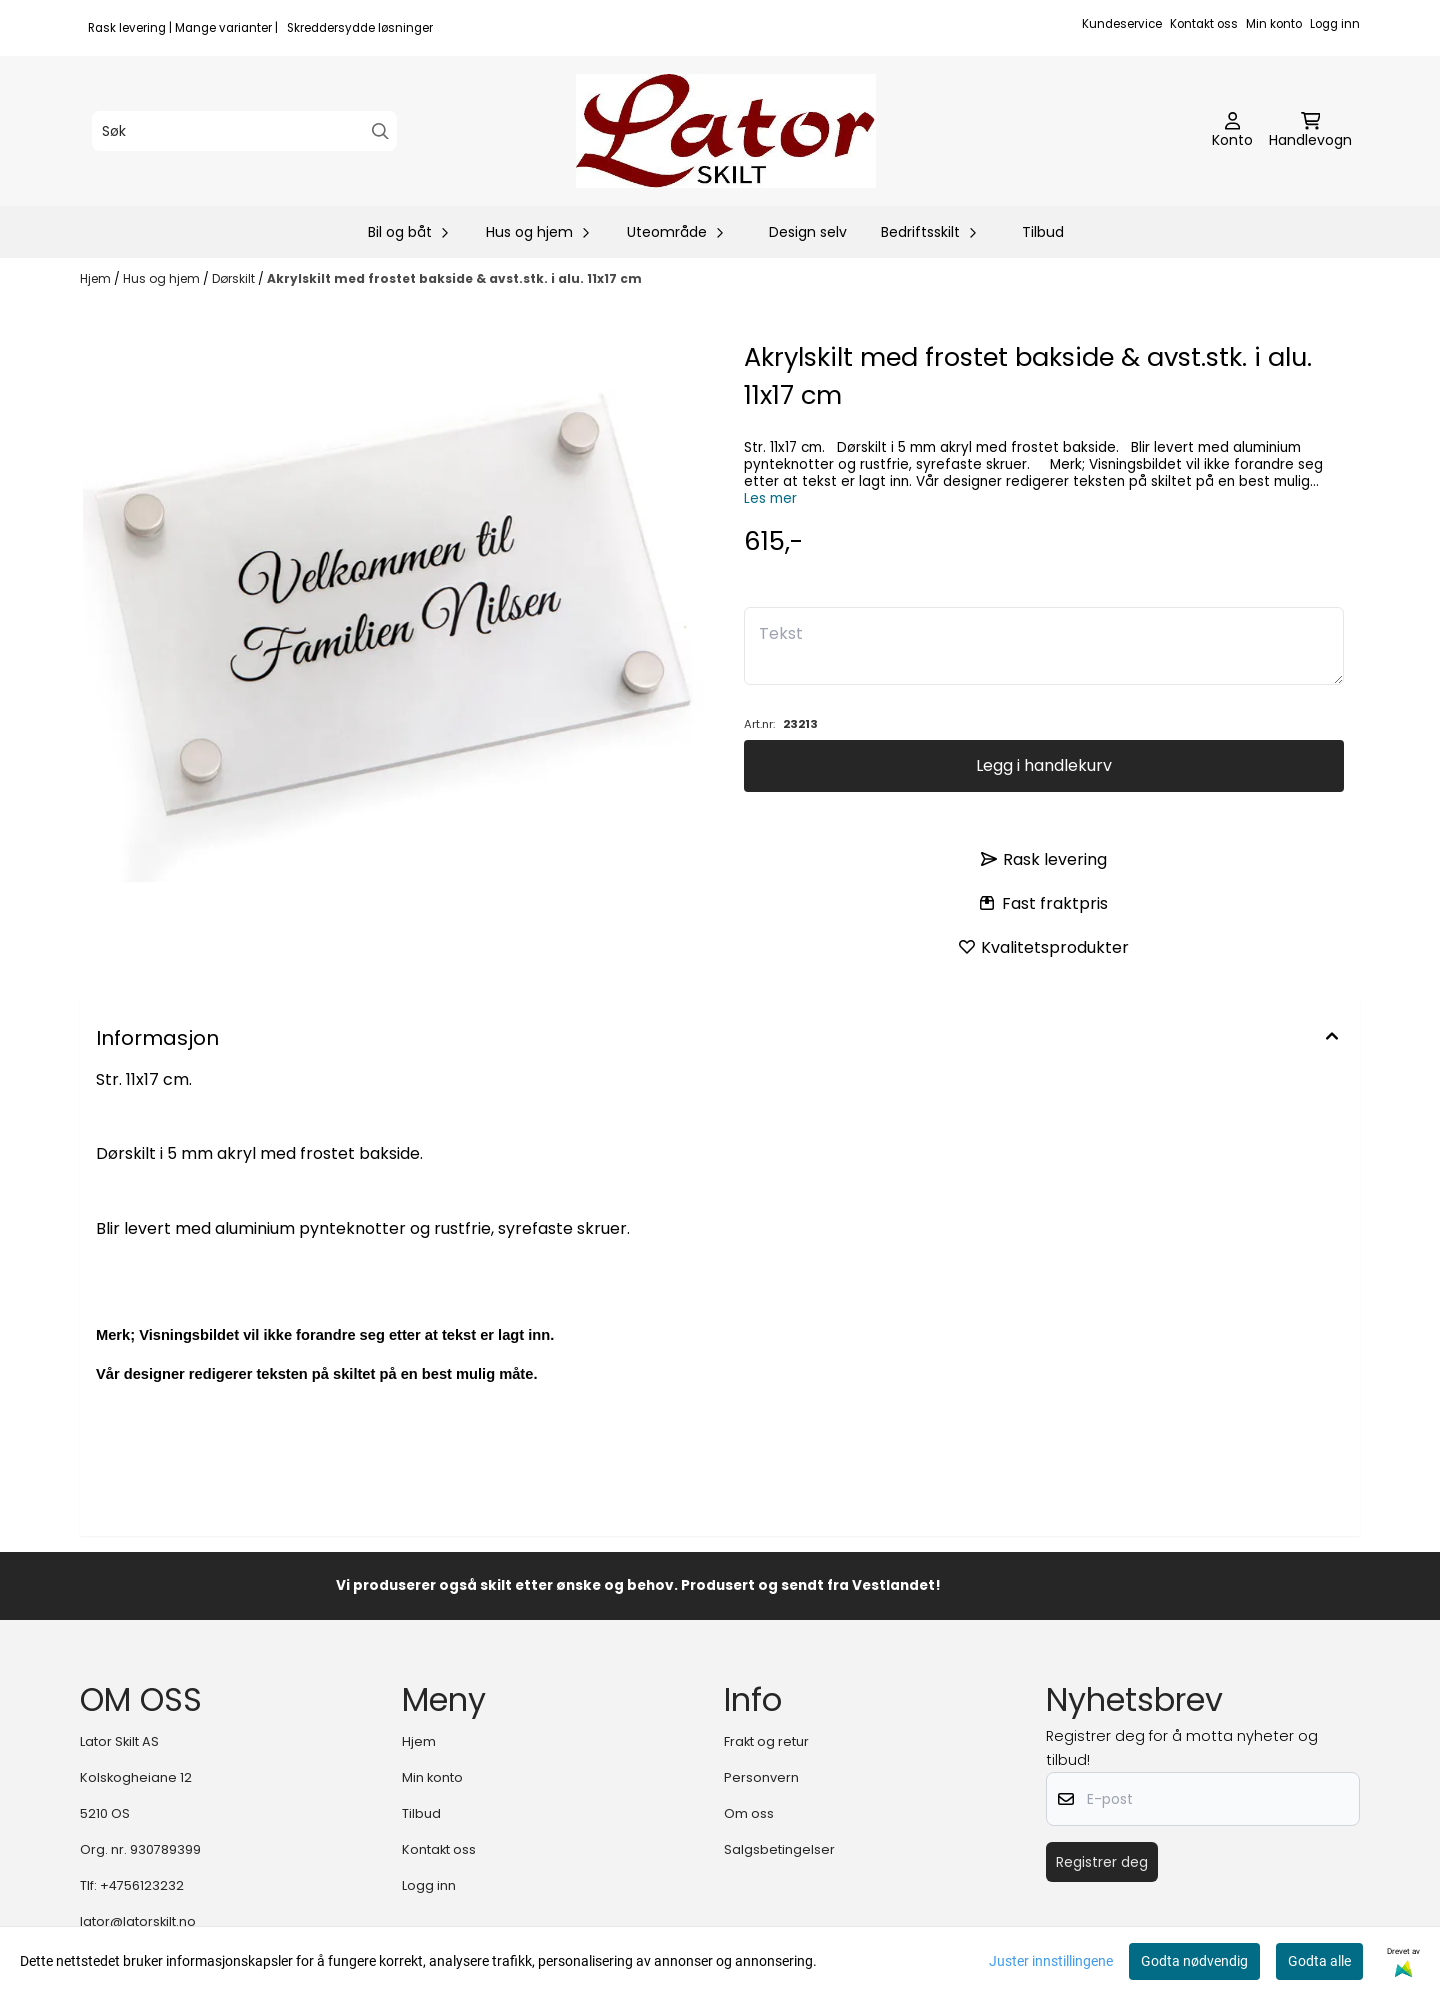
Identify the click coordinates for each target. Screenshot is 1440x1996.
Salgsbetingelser (779, 1849)
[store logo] (726, 131)
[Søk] (244, 131)
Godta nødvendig (1194, 1961)
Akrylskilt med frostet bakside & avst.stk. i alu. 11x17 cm (454, 278)
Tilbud (1043, 232)
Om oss (749, 1813)
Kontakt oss (1204, 24)
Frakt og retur (766, 1741)
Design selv (808, 232)
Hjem (97, 278)
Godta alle (1319, 1961)
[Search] (380, 131)
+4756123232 (142, 1885)
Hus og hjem (163, 278)
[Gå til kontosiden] (1232, 131)
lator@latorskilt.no (138, 1921)
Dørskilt (235, 278)
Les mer (770, 498)
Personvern (761, 1777)
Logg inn (1335, 24)
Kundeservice (1122, 24)
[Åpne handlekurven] (1310, 131)
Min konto (1274, 24)
